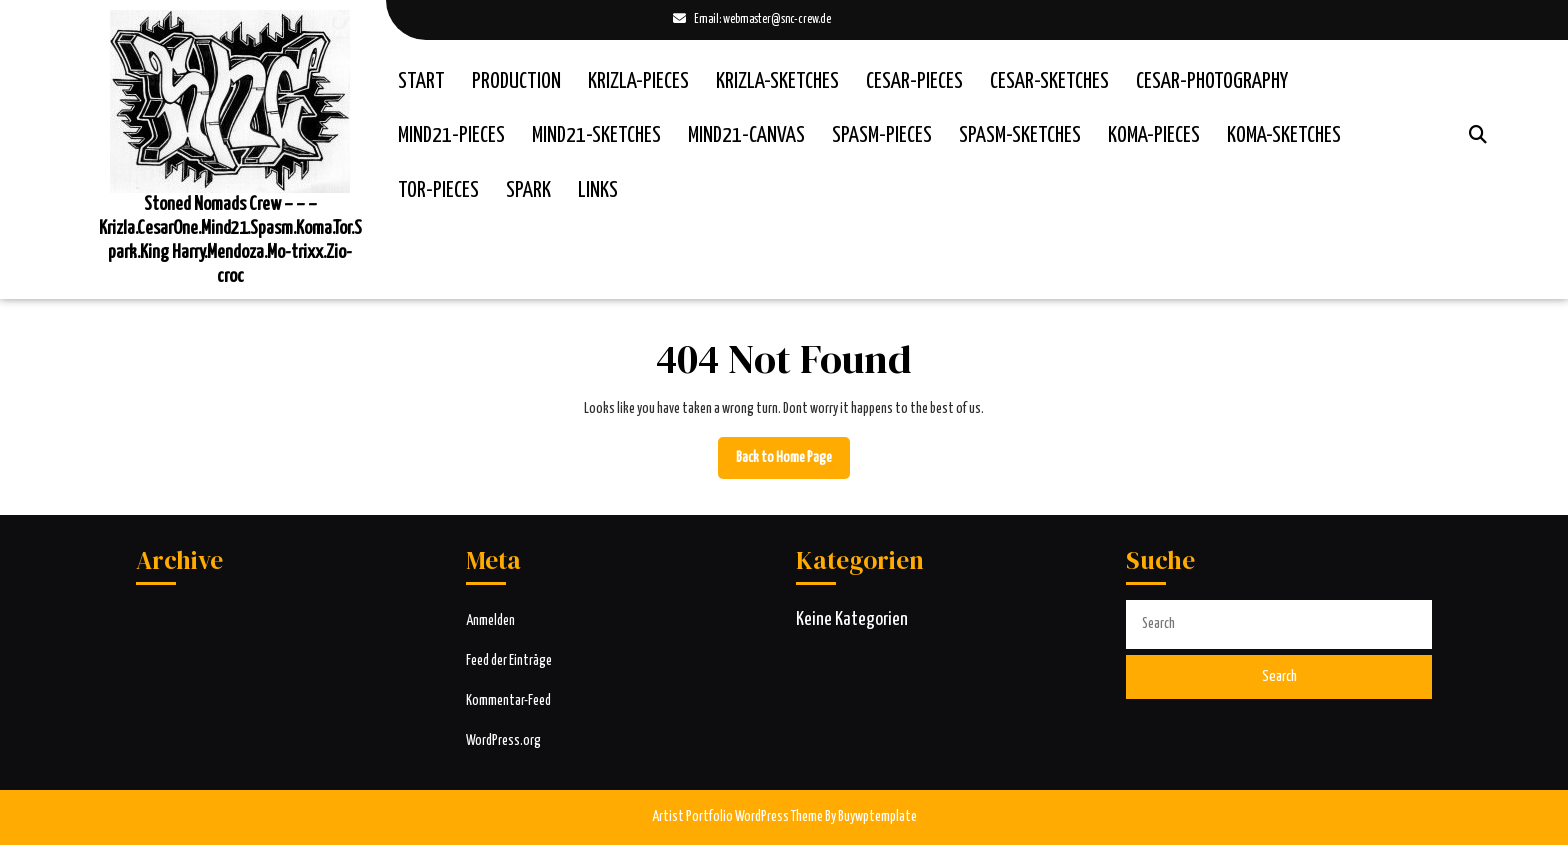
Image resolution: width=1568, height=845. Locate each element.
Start (421, 82)
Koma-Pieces (1154, 136)
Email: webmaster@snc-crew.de (752, 21)
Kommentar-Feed (508, 701)
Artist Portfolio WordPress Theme (737, 817)
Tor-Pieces (438, 191)
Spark (528, 191)
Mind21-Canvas (746, 136)
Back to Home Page (793, 463)
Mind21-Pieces (451, 136)
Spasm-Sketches (1020, 136)
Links (598, 191)
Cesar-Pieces (914, 82)
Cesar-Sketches (1049, 82)
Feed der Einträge (509, 661)
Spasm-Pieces (882, 136)
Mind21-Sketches (596, 136)
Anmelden (490, 621)
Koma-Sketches (1284, 136)
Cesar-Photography (1212, 82)
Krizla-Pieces (638, 82)
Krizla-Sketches (777, 82)
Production (516, 82)
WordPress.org (503, 741)
